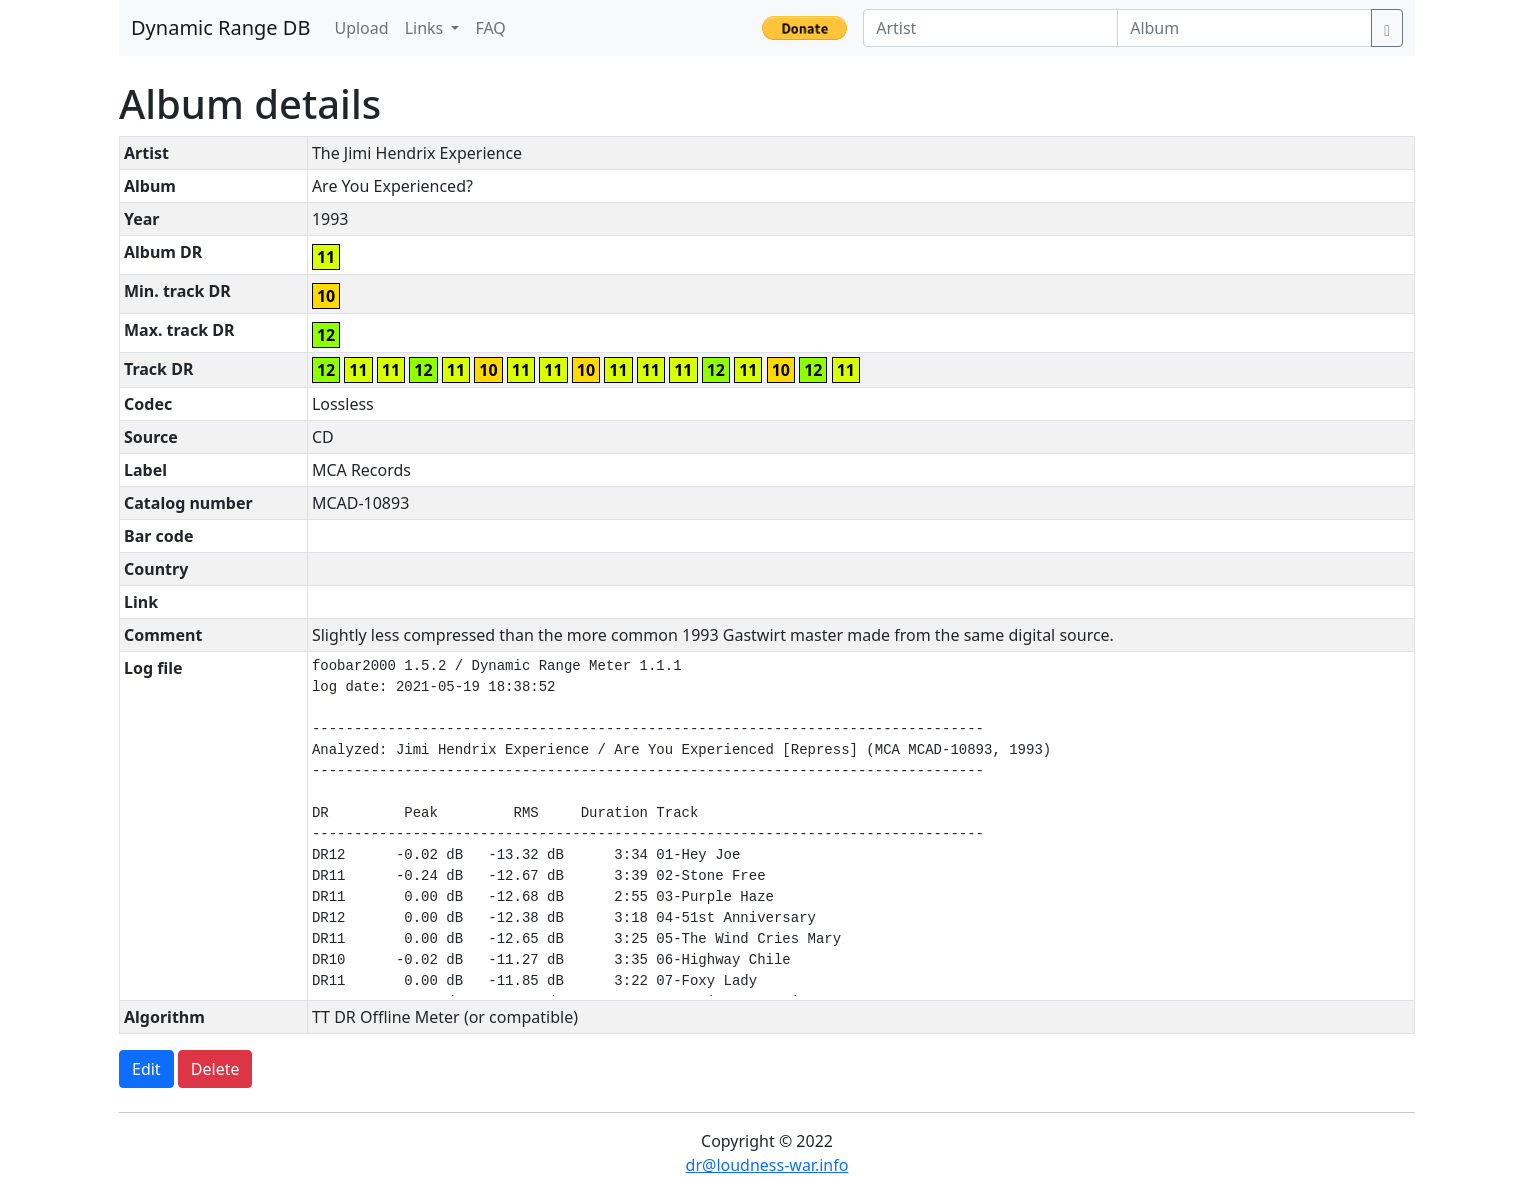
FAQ (490, 28)
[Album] (1244, 28)
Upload (361, 28)
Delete (215, 1069)
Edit (146, 1069)
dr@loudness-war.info (767, 1165)
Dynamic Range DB (220, 27)
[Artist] (990, 28)
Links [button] (426, 28)
